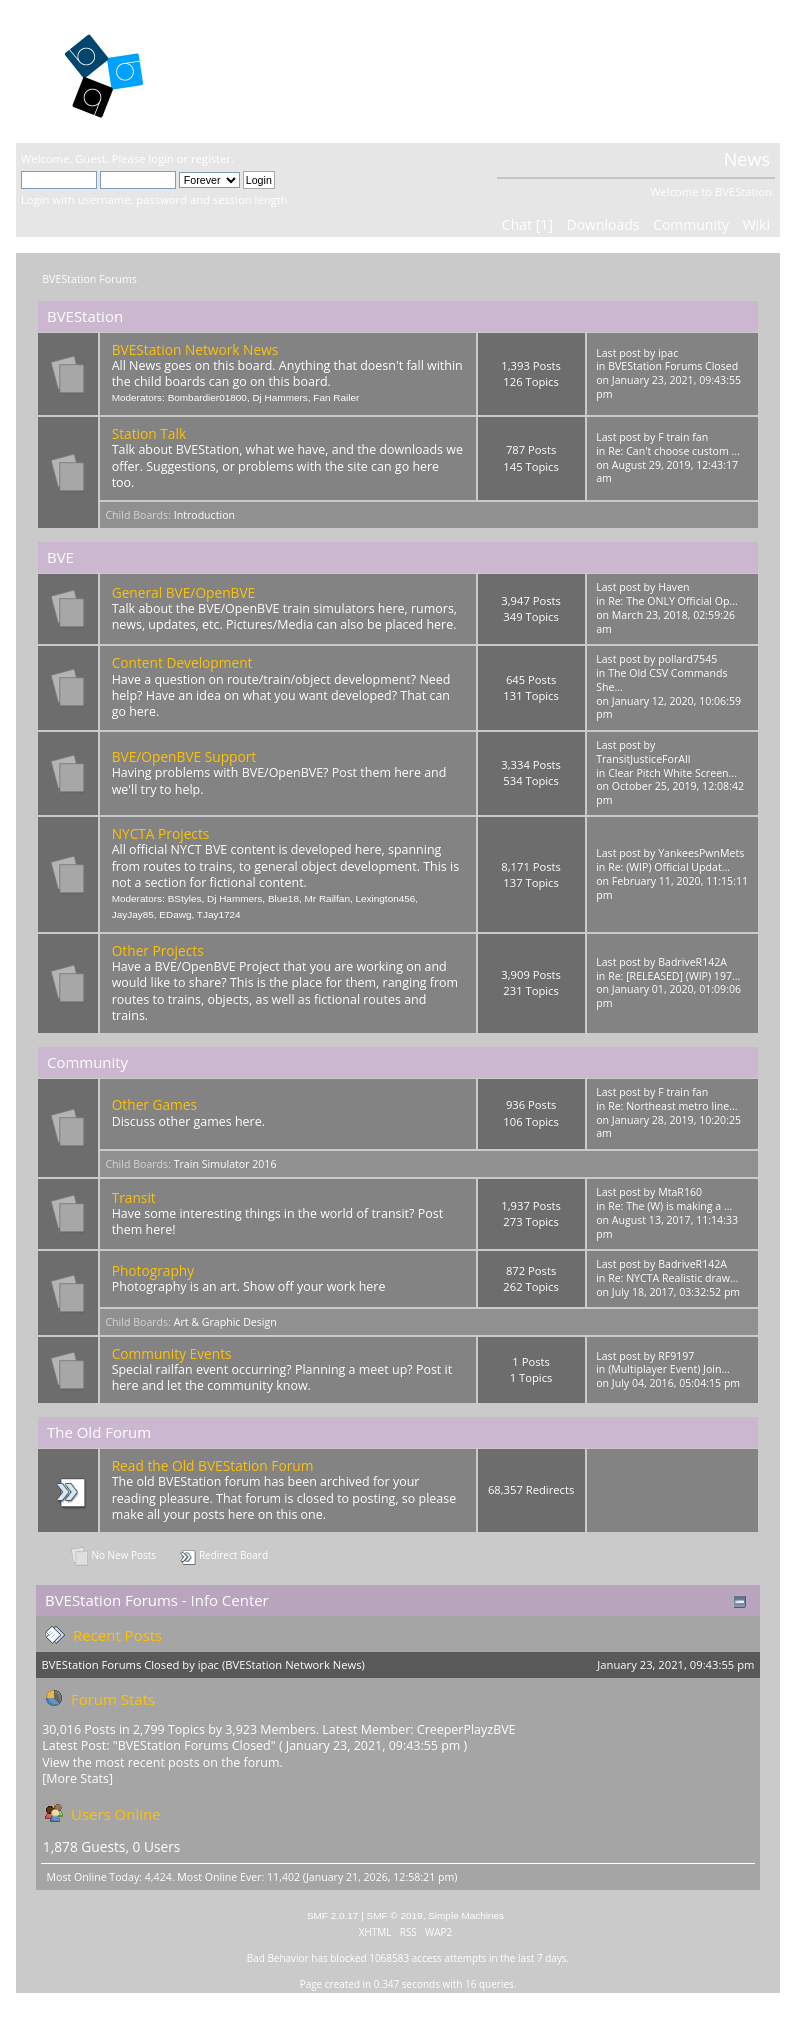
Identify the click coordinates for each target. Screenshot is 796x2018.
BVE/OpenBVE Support (184, 756)
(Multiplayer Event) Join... (669, 1369)
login (160, 158)
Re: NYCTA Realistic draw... (673, 1278)
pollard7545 (687, 659)
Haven (673, 587)
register (211, 158)
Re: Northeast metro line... (673, 1106)
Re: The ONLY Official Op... (673, 601)
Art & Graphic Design (225, 1322)
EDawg (175, 914)
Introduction (204, 515)
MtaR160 (680, 1192)
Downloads (602, 224)
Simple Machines (466, 1915)
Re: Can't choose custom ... (674, 451)
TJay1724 (219, 914)
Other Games (154, 1104)
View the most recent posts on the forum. (162, 1762)
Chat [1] (527, 224)
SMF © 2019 (395, 1915)
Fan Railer (336, 397)
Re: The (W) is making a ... (670, 1206)
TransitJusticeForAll (643, 759)
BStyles (185, 898)
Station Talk (149, 433)
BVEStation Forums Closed (673, 366)
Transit (134, 1197)
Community (691, 224)
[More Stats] (77, 1778)
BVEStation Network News (195, 349)
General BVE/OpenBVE (184, 592)
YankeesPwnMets (701, 853)
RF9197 (676, 1356)
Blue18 (283, 898)
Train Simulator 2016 (225, 1164)
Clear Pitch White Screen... (672, 773)
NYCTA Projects (161, 833)
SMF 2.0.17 (333, 1915)
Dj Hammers (279, 397)
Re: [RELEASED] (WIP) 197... (674, 976)
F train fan (683, 437)
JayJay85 (133, 914)
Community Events (172, 1353)
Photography (153, 1270)
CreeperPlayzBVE (466, 1729)
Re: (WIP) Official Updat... (669, 867)
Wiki (756, 224)
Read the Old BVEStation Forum (213, 1465)
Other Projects (158, 950)
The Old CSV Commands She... (661, 680)
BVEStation (259, 70)
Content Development (182, 662)
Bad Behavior (278, 1958)
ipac (668, 353)
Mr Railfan (327, 898)
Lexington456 (385, 898)
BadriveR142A (692, 962)
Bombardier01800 (207, 397)
